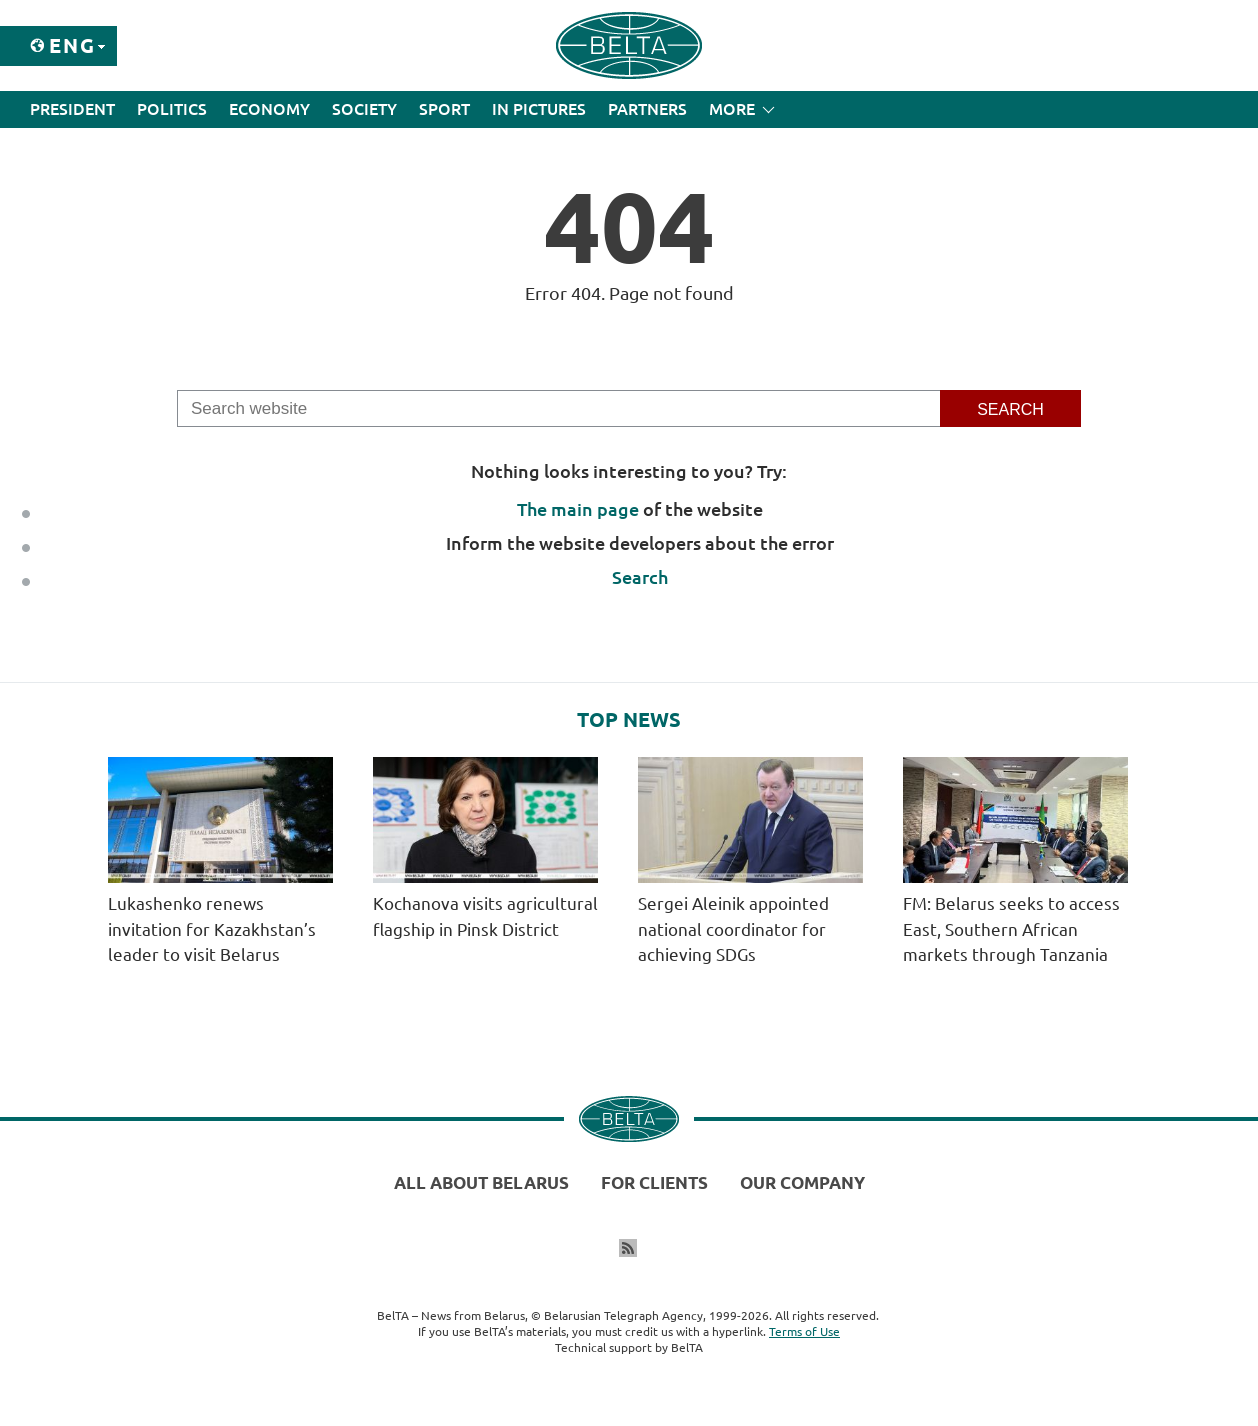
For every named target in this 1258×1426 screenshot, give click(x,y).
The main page (578, 509)
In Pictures (539, 109)
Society (364, 109)
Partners (647, 109)
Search (640, 577)
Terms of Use (804, 1331)
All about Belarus (481, 1182)
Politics (172, 109)
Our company (802, 1182)
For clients (654, 1182)
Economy (269, 109)
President (72, 109)
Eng (72, 45)
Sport (444, 109)
